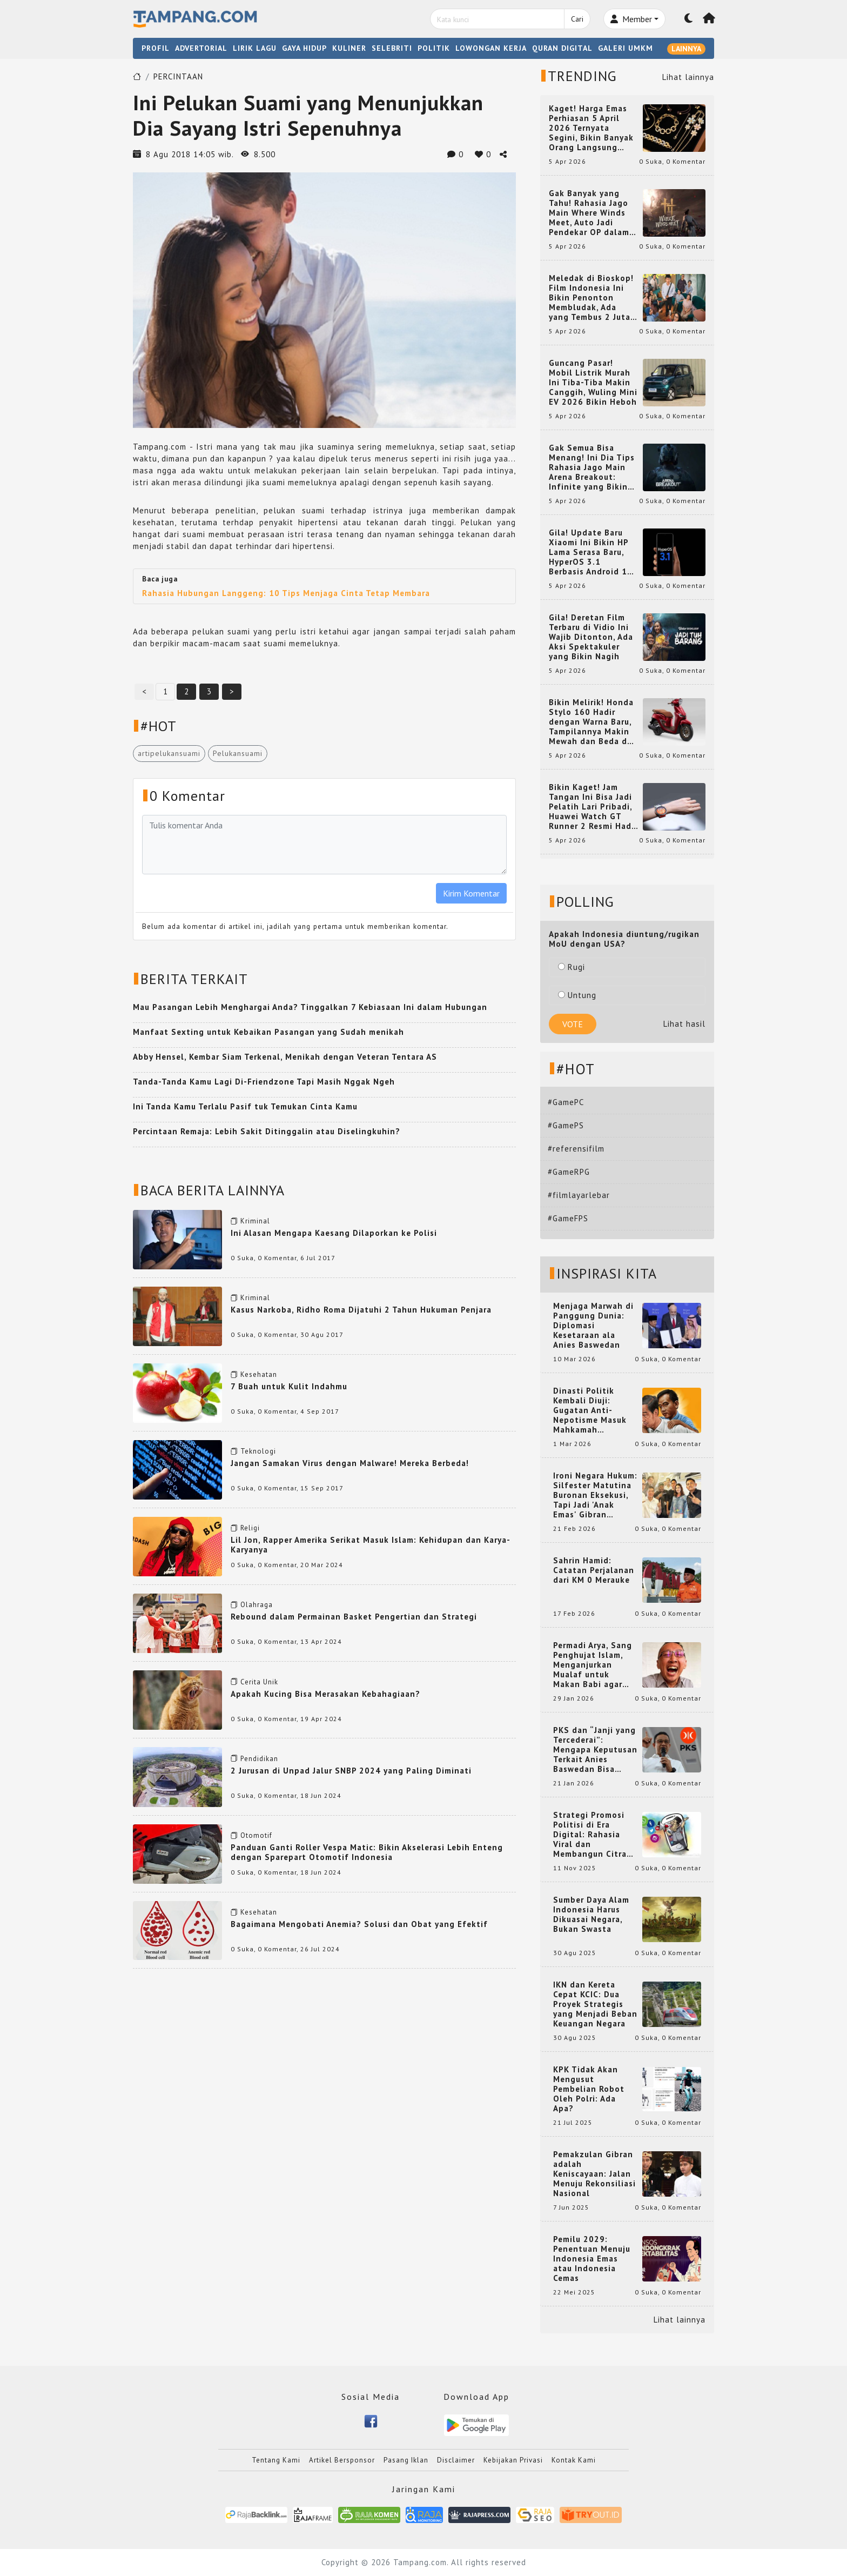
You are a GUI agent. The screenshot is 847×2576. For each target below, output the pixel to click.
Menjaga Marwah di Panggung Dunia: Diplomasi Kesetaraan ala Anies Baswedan (593, 1325)
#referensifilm (576, 1148)
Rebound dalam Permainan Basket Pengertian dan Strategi (354, 1616)
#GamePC (566, 1102)
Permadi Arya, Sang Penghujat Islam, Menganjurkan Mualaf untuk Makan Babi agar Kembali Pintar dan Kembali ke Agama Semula (593, 1665)
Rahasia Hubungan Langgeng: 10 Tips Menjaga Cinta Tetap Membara (286, 593)
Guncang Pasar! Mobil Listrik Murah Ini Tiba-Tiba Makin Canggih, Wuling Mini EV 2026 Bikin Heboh (593, 382)
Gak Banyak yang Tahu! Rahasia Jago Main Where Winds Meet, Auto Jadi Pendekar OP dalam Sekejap (589, 213)
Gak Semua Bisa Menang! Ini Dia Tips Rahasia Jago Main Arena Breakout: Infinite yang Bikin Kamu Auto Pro (592, 467)
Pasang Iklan (406, 2460)
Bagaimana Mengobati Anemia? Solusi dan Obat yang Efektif (359, 1924)
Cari (577, 19)
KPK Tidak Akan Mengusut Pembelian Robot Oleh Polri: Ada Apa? (588, 2089)
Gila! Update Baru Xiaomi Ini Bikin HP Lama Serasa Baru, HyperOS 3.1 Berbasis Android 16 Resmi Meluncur (591, 552)
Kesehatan (258, 1374)
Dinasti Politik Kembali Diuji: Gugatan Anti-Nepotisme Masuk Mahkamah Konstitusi (590, 1410)
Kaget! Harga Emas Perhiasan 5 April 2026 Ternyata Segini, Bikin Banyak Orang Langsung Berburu (591, 128)
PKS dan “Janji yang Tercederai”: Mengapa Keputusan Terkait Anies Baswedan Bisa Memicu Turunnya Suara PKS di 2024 (595, 1749)
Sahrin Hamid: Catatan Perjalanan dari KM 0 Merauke (593, 1570)
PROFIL (156, 48)
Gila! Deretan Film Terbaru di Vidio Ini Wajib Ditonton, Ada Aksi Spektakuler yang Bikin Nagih (591, 637)
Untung (577, 995)
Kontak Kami (574, 2460)
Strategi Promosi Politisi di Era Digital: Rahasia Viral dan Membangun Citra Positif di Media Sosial (590, 1834)
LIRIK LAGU (255, 48)
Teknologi (258, 1451)
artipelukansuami (169, 753)
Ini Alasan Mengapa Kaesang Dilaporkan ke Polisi (334, 1233)
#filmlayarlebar (579, 1195)
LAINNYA (686, 48)
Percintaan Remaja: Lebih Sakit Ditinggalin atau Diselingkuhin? (266, 1131)
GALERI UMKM (625, 48)
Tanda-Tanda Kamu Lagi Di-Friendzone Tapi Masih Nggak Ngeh (264, 1081)
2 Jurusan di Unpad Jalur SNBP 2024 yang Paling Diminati (351, 1770)
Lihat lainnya (688, 77)
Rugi (571, 967)
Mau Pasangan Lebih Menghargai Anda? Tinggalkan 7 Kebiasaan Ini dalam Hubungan (310, 1007)
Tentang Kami (276, 2460)
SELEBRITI (392, 48)
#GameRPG (569, 1172)
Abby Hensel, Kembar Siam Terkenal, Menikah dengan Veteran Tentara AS (285, 1057)
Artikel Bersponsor (342, 2460)
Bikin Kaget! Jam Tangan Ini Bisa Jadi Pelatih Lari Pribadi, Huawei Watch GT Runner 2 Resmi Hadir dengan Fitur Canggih (593, 806)
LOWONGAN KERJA (491, 48)
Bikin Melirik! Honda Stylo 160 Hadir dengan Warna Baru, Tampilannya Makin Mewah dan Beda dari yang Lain (593, 722)
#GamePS (566, 1125)
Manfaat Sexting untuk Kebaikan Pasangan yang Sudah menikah (268, 1032)
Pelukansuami (238, 753)
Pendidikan (259, 1758)
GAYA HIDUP (304, 48)
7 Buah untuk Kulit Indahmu (289, 1386)
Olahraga (256, 1604)
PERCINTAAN (178, 76)
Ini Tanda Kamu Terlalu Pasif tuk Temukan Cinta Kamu (245, 1106)
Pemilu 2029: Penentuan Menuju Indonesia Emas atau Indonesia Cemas (591, 2258)
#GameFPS (568, 1218)
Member (631, 19)
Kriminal (255, 1221)
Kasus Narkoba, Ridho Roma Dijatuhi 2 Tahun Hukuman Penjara (361, 1309)
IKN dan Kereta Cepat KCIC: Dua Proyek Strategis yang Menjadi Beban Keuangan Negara (595, 2004)
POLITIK (434, 48)
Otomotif (256, 1835)
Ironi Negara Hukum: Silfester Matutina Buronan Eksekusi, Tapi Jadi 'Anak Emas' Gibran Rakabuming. (595, 1495)
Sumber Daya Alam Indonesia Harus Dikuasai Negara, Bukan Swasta (591, 1914)
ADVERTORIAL (201, 48)
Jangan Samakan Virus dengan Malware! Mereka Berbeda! (350, 1463)
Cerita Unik (259, 1682)
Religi (250, 1528)
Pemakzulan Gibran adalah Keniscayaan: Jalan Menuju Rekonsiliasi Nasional (594, 2174)
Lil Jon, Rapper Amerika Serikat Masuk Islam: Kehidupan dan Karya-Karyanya (370, 1545)
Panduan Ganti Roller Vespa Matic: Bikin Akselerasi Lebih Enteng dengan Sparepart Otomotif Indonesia (367, 1852)
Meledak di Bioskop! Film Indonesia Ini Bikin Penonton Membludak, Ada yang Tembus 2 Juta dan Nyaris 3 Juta (591, 297)
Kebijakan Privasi (513, 2460)
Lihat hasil (684, 1024)
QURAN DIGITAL (562, 48)
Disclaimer (456, 2460)
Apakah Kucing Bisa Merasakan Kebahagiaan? (325, 1694)
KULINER (349, 48)
